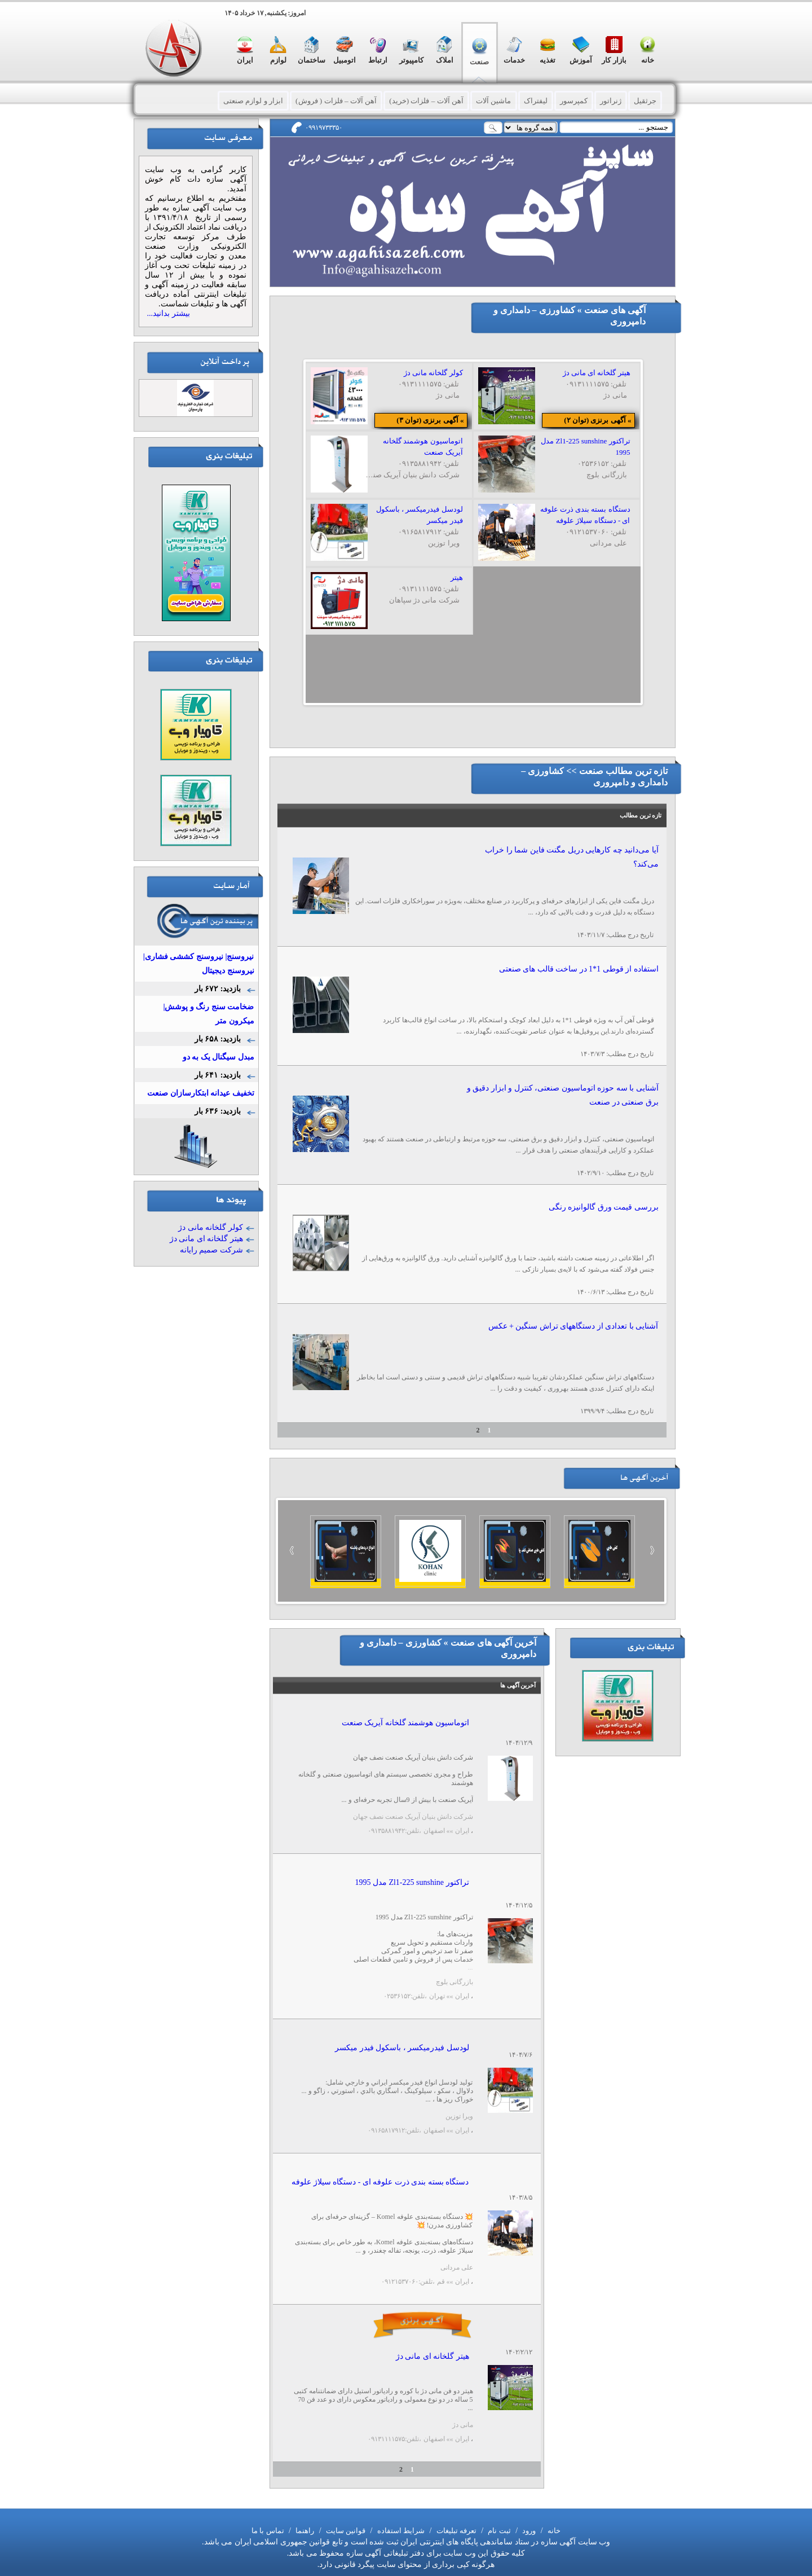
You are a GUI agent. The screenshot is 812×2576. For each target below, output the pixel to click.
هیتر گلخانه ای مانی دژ (432, 2356)
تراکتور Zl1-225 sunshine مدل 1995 (412, 1882)
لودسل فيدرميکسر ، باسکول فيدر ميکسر (402, 2047)
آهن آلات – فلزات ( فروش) (336, 100)
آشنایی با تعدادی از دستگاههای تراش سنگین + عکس (573, 1326)
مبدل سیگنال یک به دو (218, 1057)
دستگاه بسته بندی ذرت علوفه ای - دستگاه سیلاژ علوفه (380, 2182)
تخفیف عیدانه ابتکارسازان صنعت (200, 1093)
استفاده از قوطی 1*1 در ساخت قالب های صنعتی (579, 969)
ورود (528, 2530)
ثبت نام (498, 2530)
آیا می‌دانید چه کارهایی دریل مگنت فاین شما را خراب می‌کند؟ (572, 857)
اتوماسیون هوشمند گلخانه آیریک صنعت (405, 1722)
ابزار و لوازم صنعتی (253, 100)
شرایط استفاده (400, 2530)
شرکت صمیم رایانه (211, 1250)
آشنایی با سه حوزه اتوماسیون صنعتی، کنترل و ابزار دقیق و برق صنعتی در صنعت (563, 1095)
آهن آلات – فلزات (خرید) (426, 100)
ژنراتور (610, 100)
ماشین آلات (493, 100)
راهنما (304, 2530)
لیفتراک (536, 100)
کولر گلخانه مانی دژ (210, 1227)
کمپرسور (574, 100)
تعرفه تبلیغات (455, 2530)
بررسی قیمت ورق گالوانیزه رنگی (604, 1207)
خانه (553, 2530)
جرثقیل (645, 100)
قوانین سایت (345, 2530)
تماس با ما (267, 2530)
